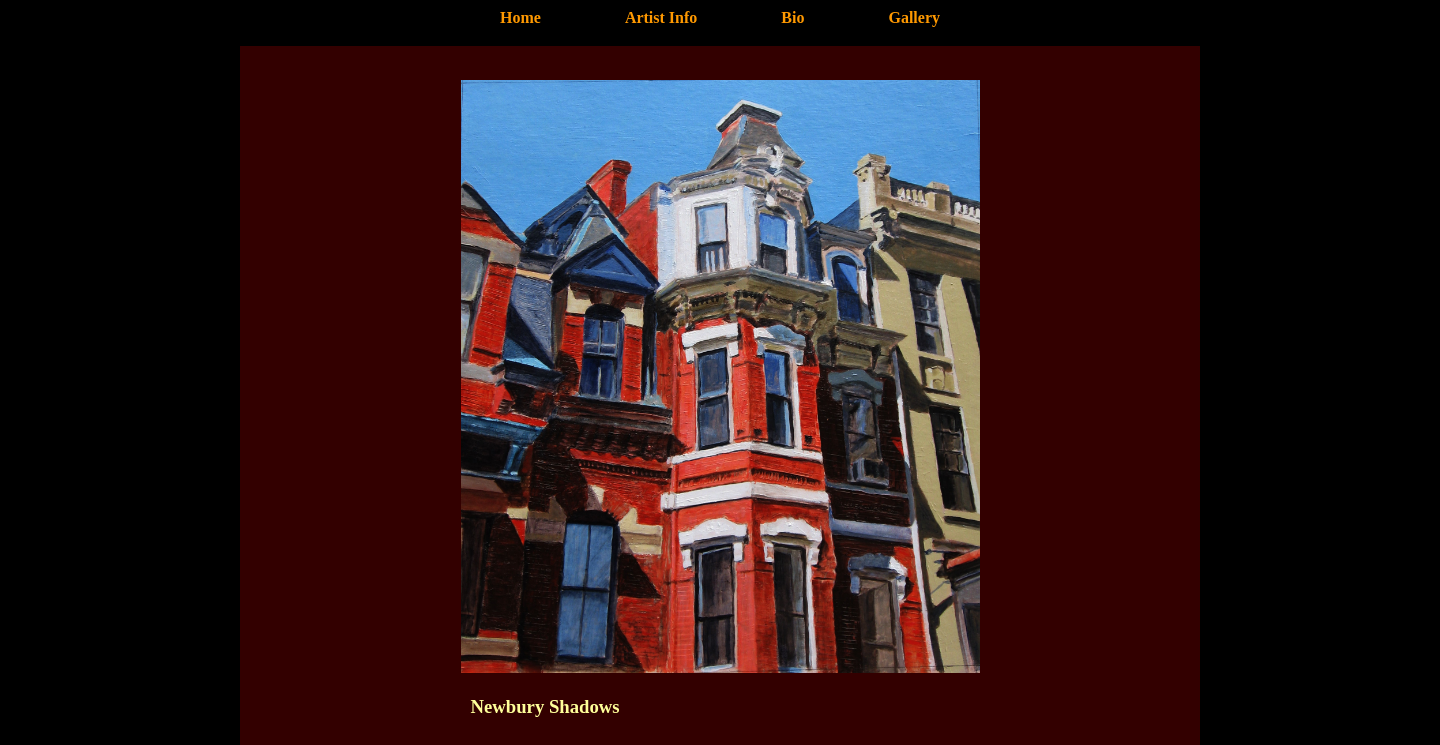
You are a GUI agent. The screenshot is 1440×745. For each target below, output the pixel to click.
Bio (792, 17)
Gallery (914, 17)
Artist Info (661, 17)
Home (520, 17)
